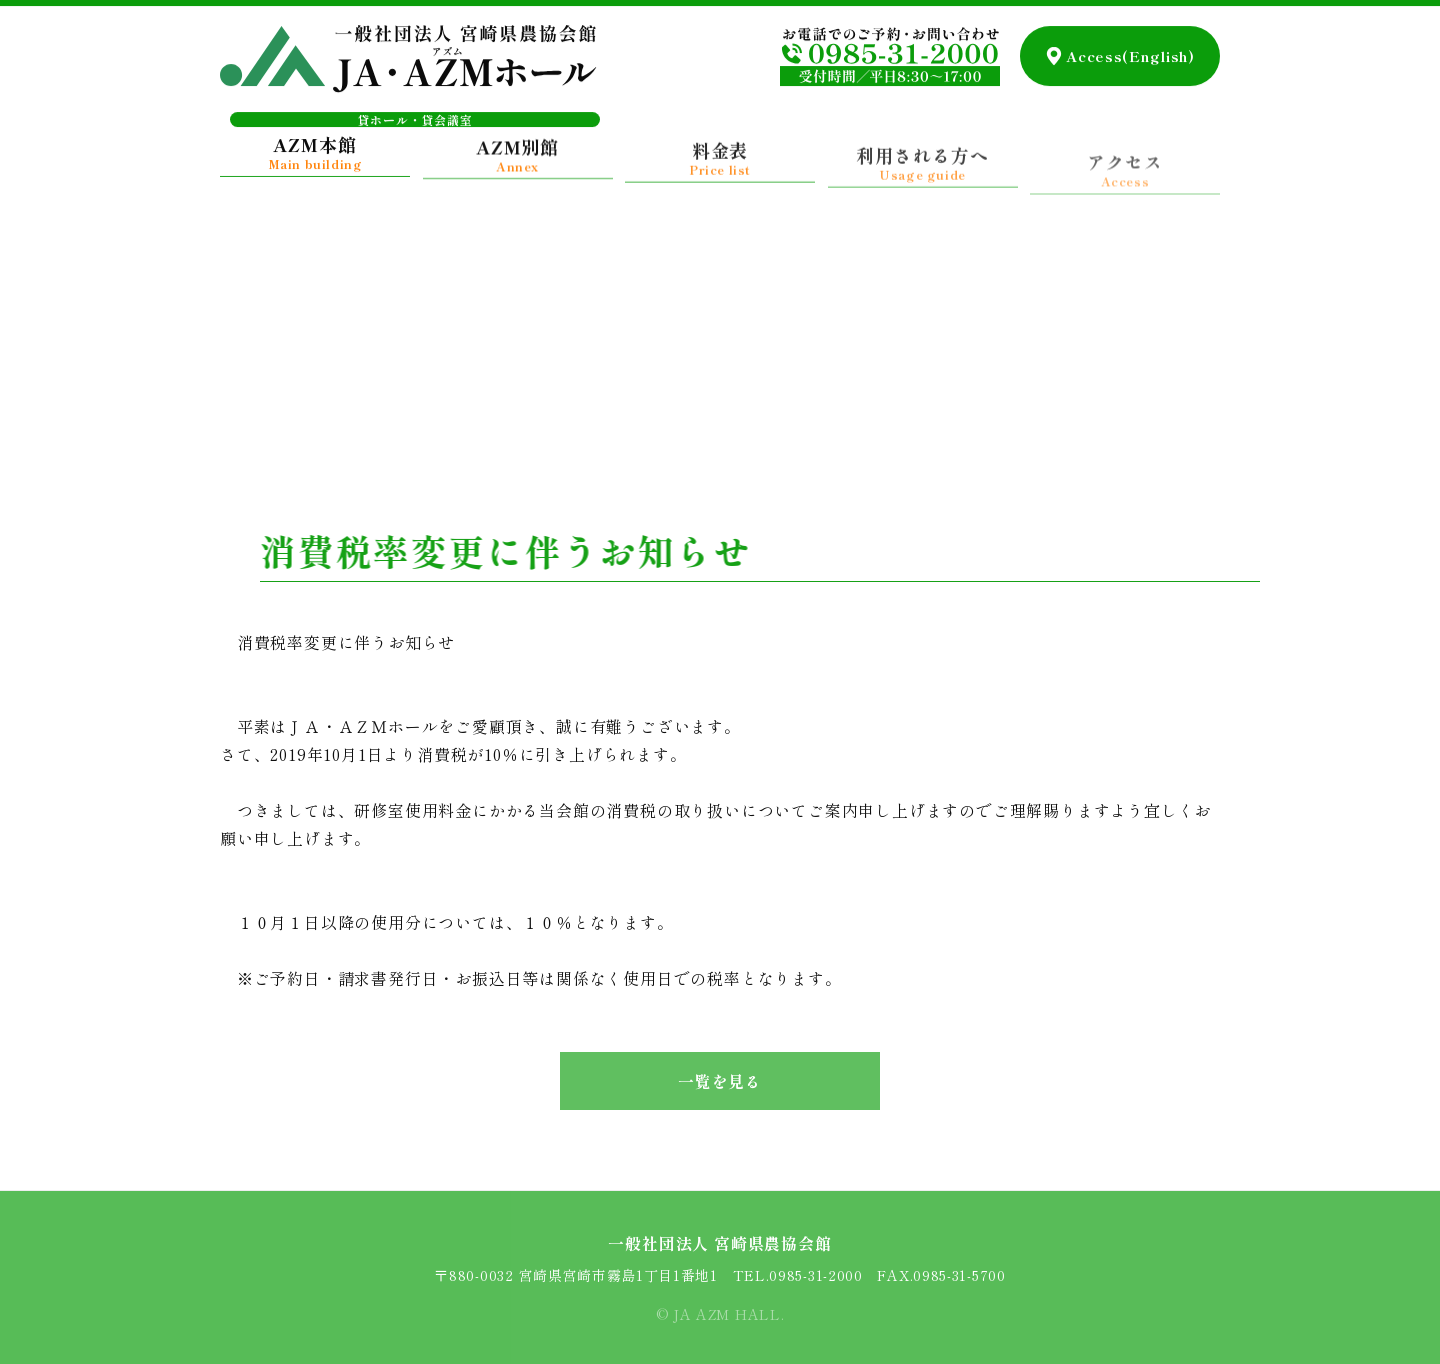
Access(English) (1130, 51)
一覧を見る (720, 1081)
